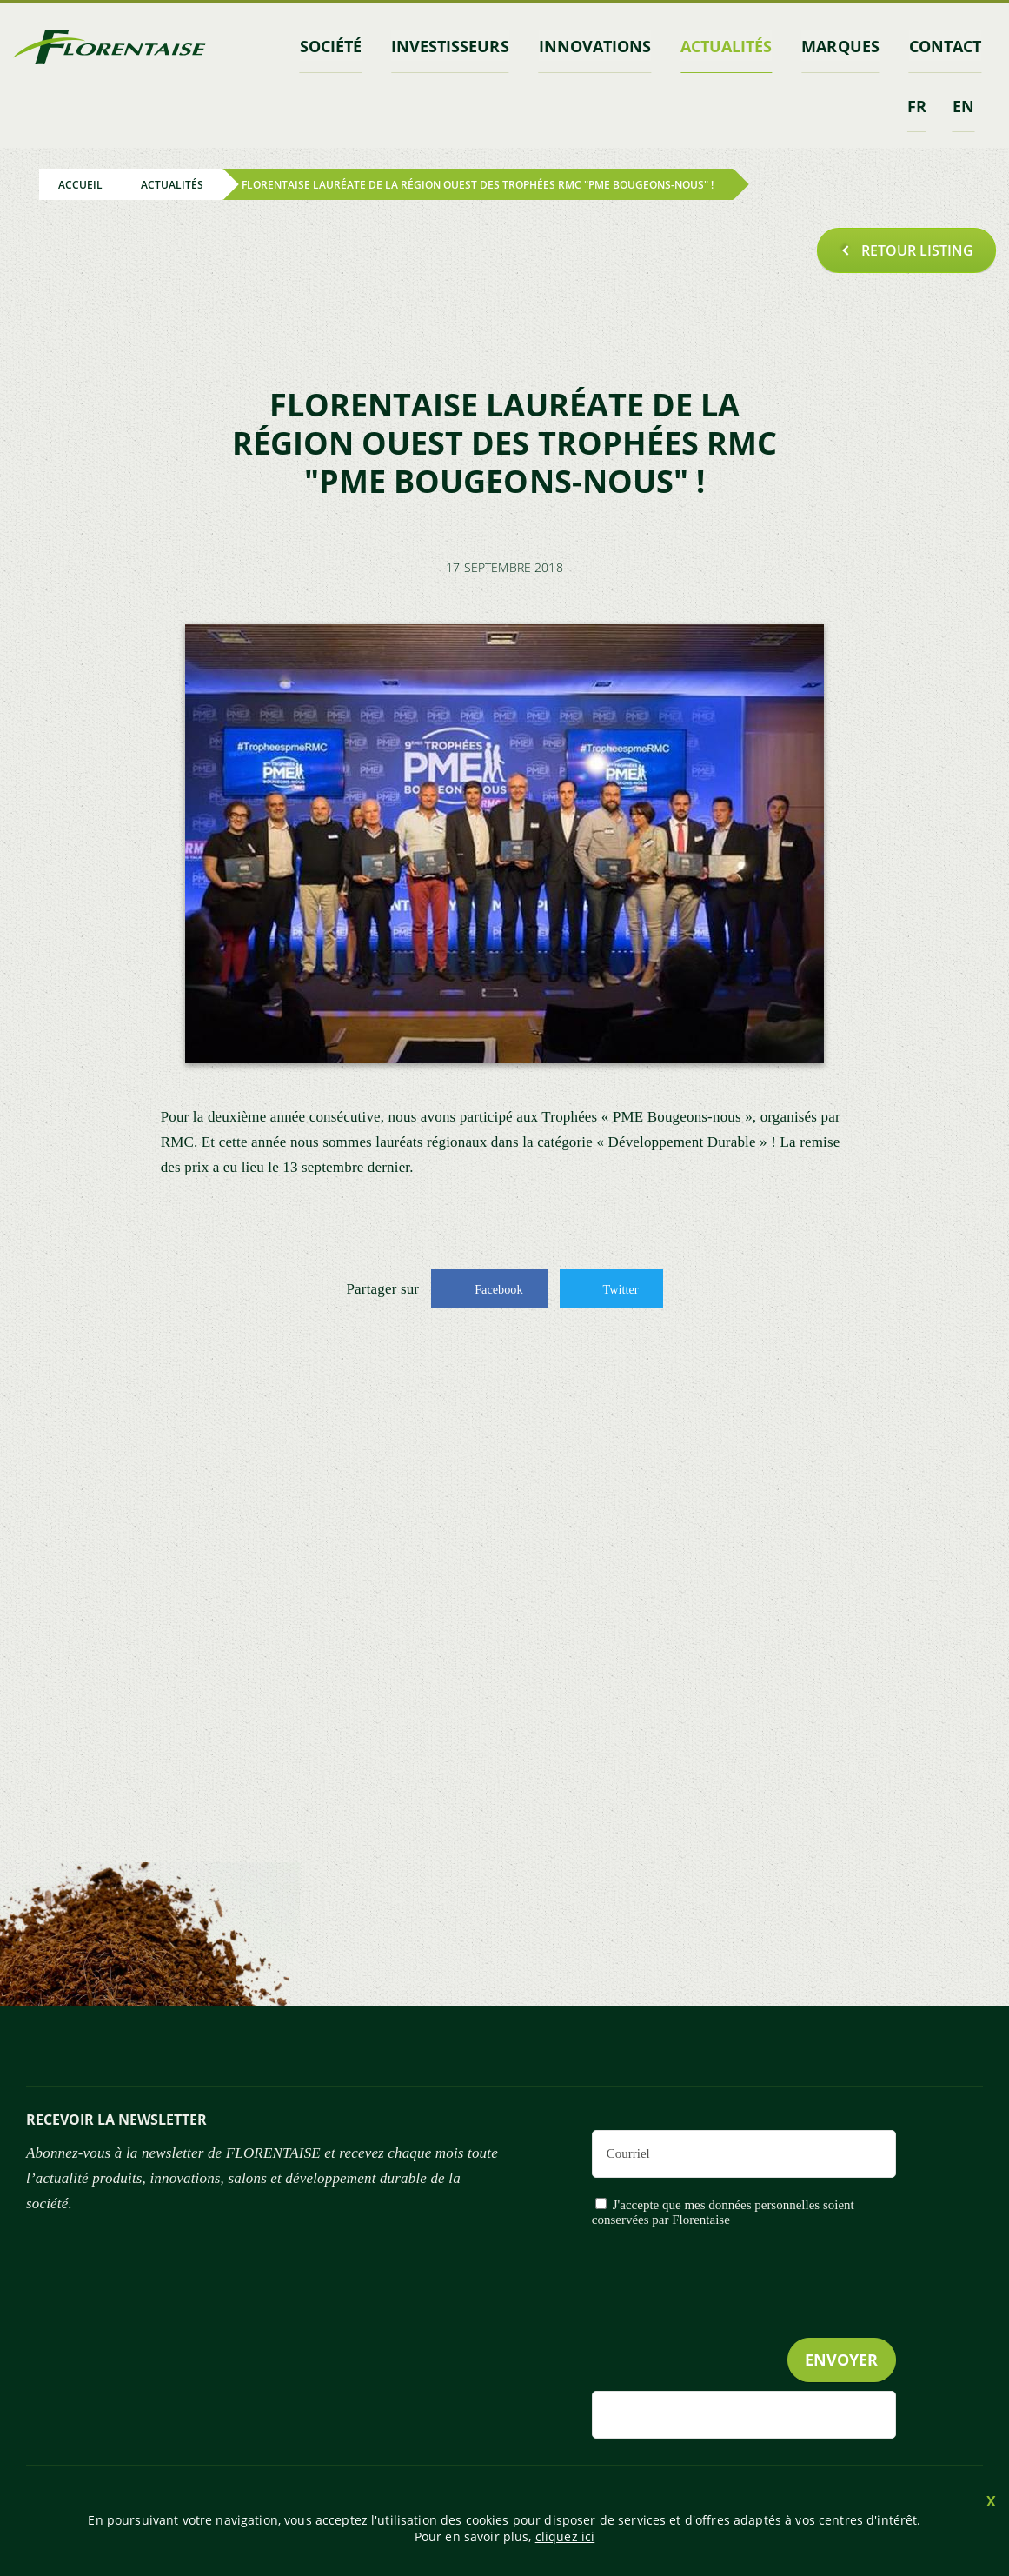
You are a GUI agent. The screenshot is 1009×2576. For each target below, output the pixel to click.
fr (916, 104)
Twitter (619, 1287)
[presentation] (764, 2316)
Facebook (498, 1287)
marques (843, 46)
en (963, 104)
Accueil (80, 183)
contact (946, 46)
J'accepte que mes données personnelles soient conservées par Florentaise (723, 2210)
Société (341, 46)
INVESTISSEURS (458, 46)
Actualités (730, 46)
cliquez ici (565, 2536)
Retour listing (917, 248)
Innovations (601, 46)
